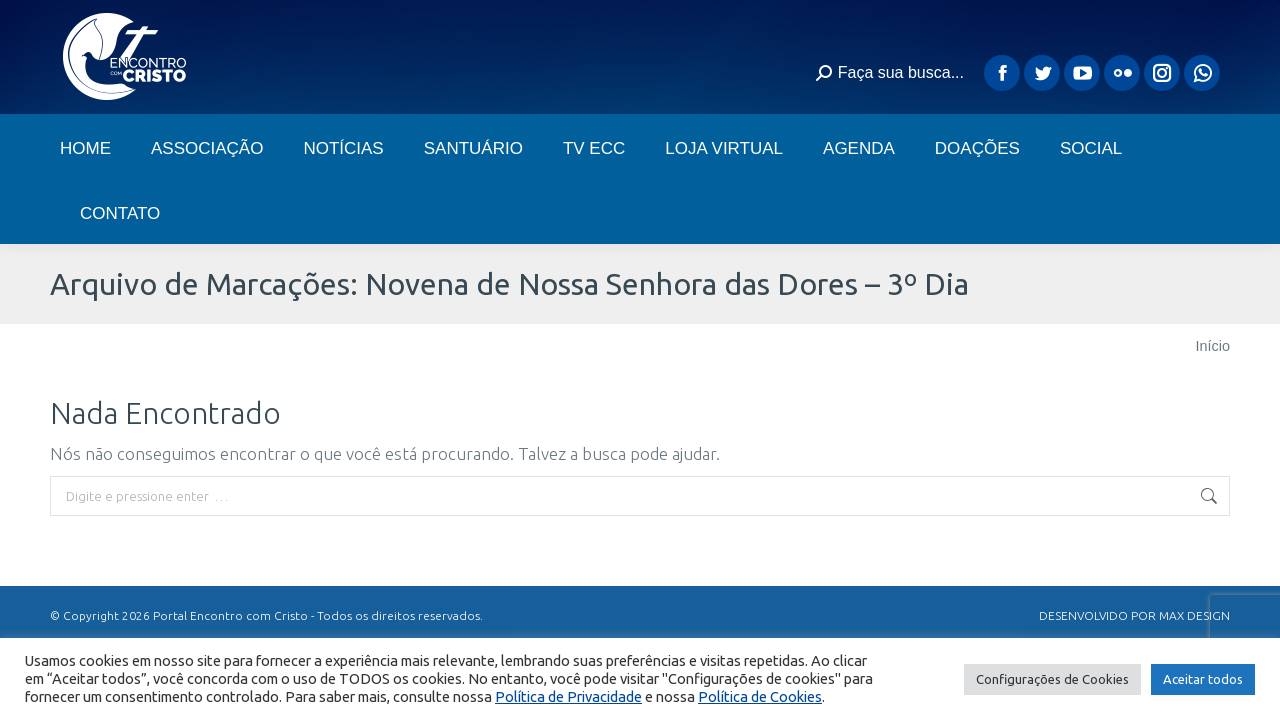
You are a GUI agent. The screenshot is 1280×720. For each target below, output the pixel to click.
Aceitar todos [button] (1203, 679)
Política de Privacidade (568, 696)
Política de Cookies (760, 696)
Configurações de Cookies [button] (1052, 679)
